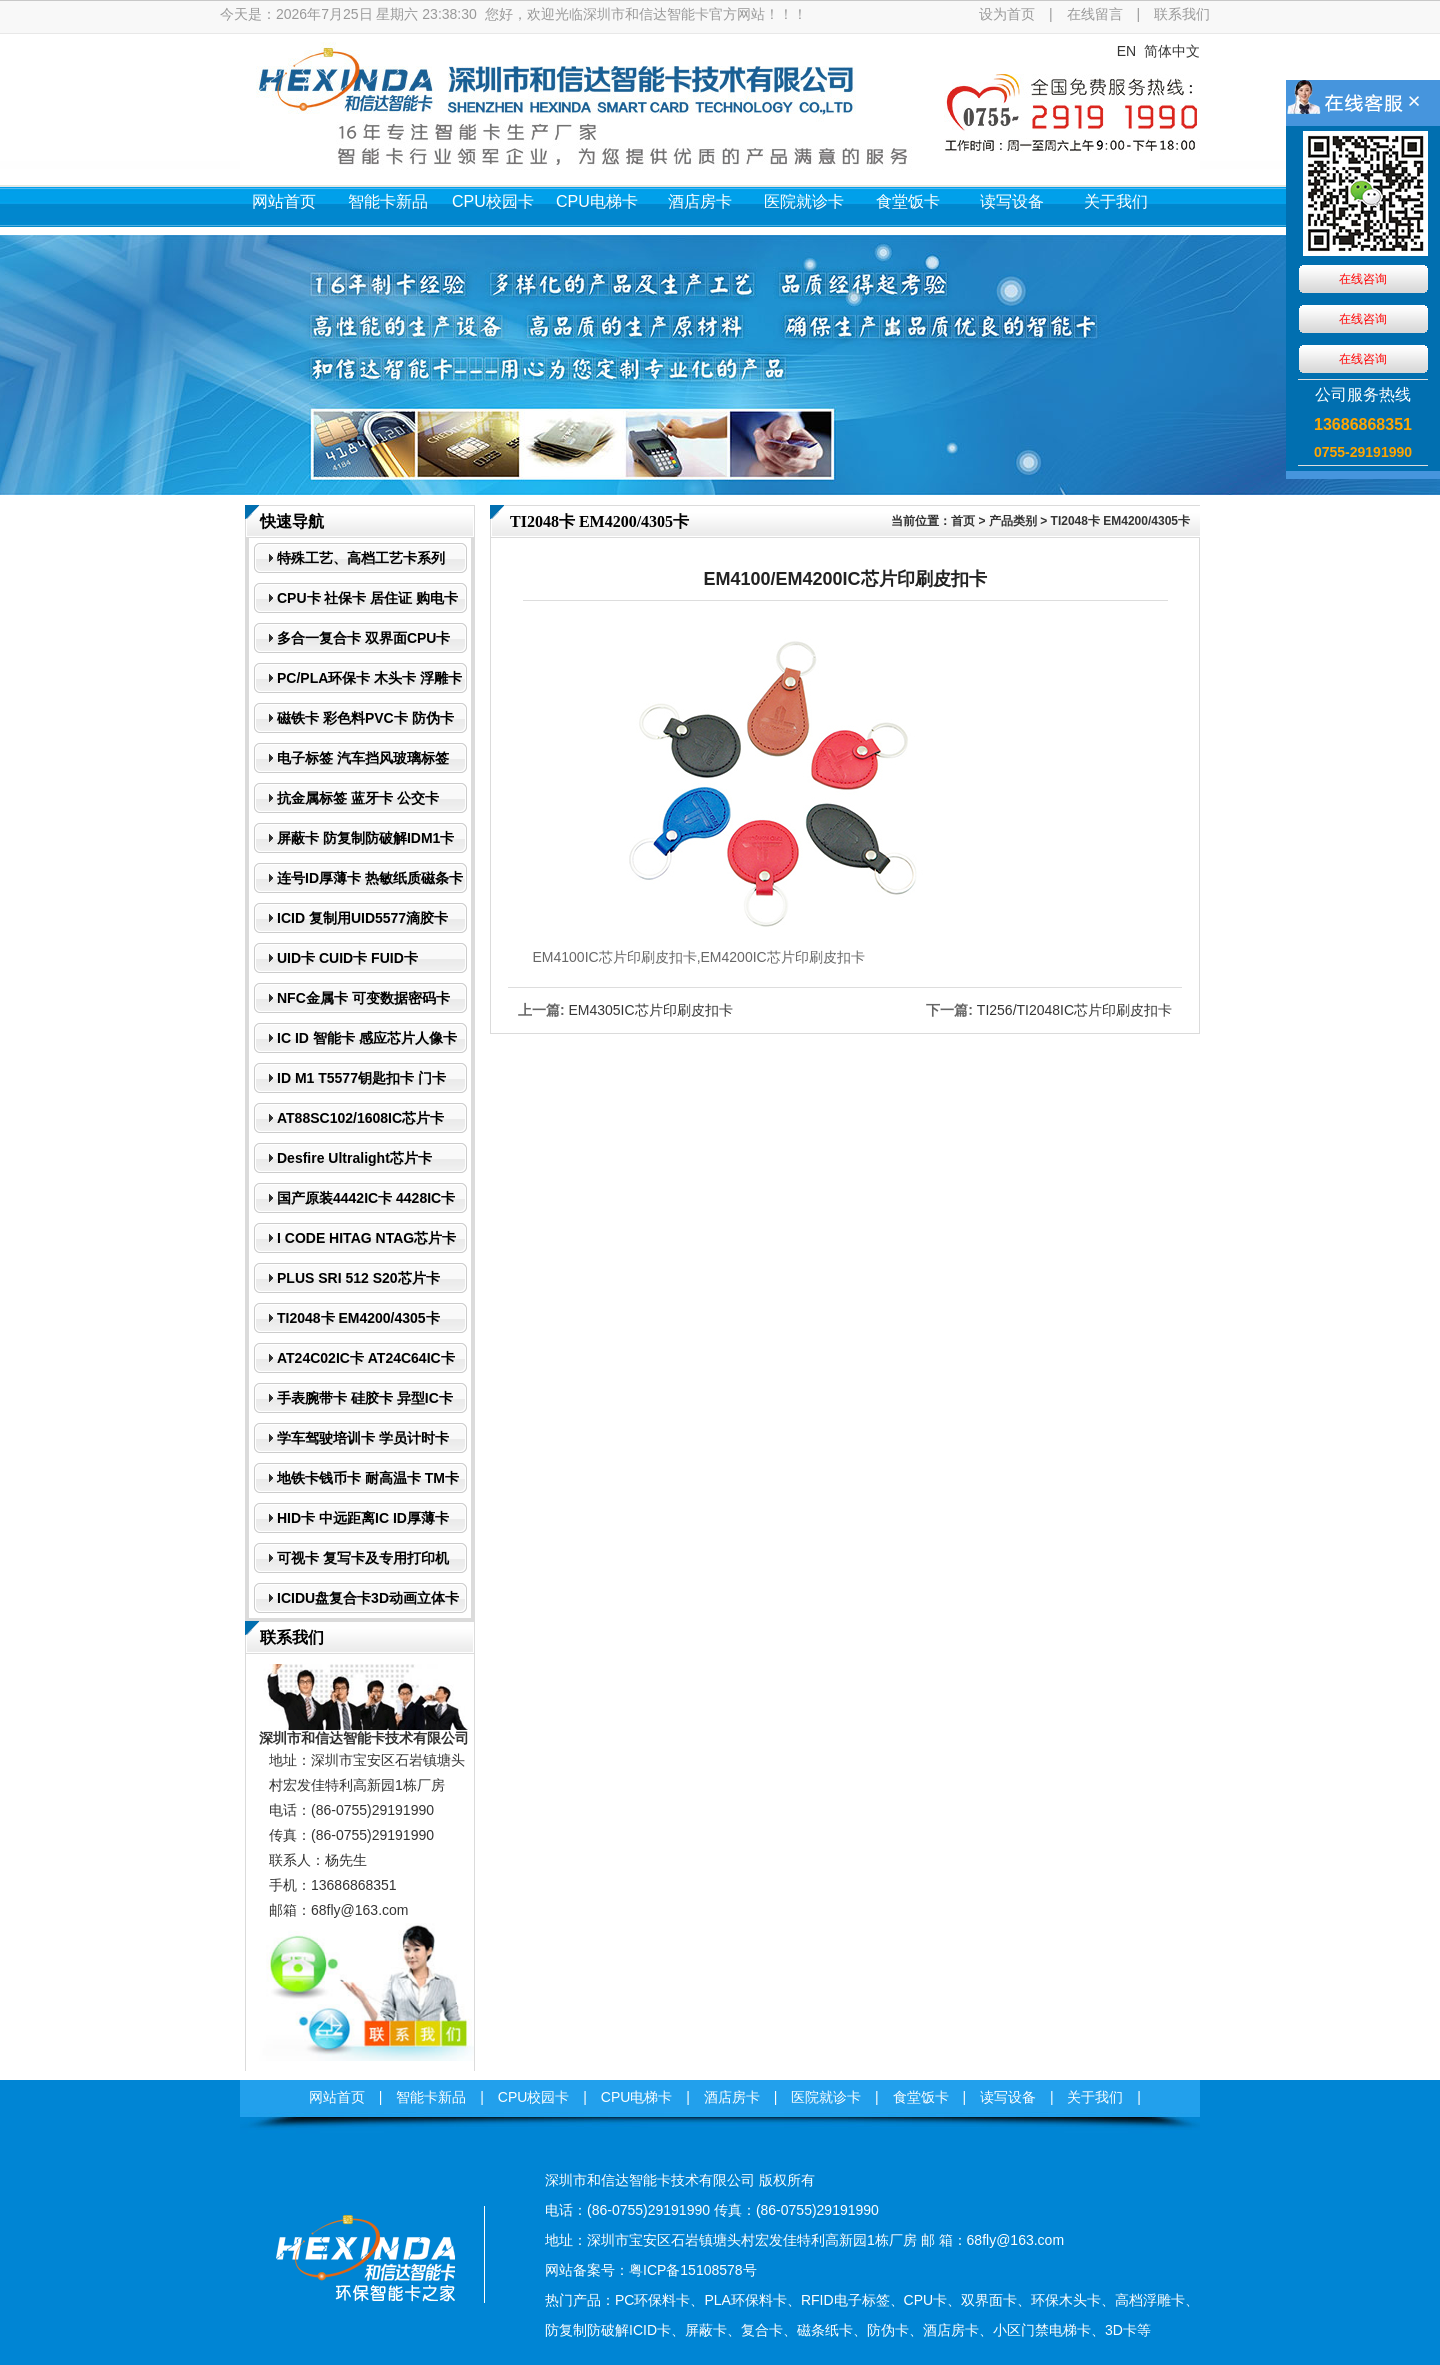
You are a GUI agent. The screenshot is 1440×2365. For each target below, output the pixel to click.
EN (1126, 51)
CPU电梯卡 (597, 201)
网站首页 (284, 201)
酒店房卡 (700, 201)
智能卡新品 (388, 201)
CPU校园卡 (493, 201)
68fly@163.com (359, 1910)
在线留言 (1095, 14)
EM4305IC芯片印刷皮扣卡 (650, 1010)
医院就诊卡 (804, 201)
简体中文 (1172, 51)
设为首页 (1007, 14)
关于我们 (1116, 201)
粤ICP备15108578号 (693, 2270)
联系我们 (1182, 14)
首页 (963, 521)
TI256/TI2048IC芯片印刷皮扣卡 (1074, 1010)
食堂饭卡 (908, 201)
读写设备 (1012, 201)
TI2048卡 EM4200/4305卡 (1120, 521)
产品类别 (1013, 521)
